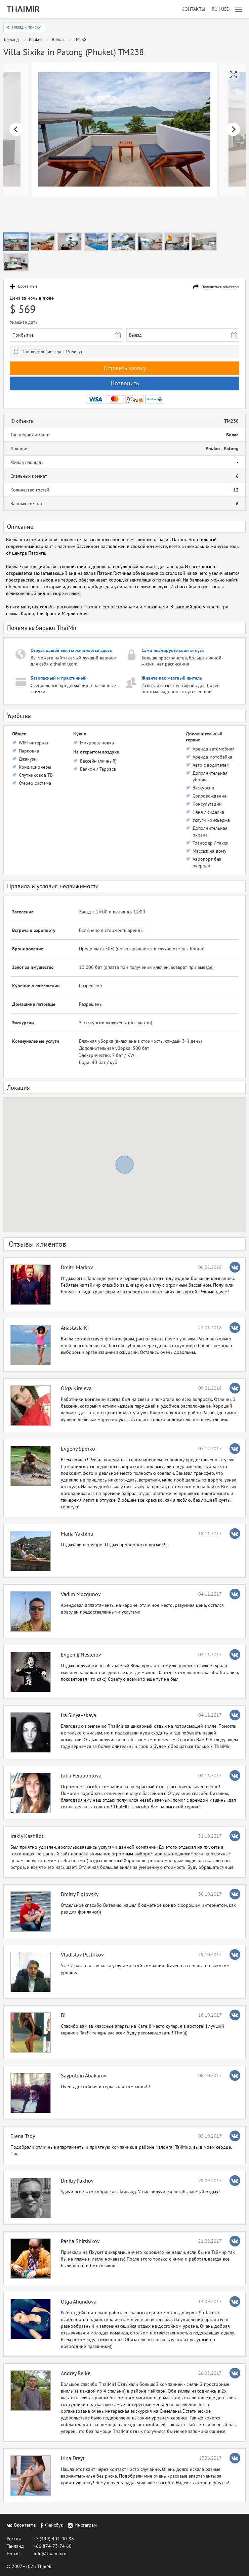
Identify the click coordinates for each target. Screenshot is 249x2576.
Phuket (35, 39)
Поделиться (220, 286)
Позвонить (125, 383)
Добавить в (28, 286)
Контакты (193, 9)
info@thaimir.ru (50, 2553)
